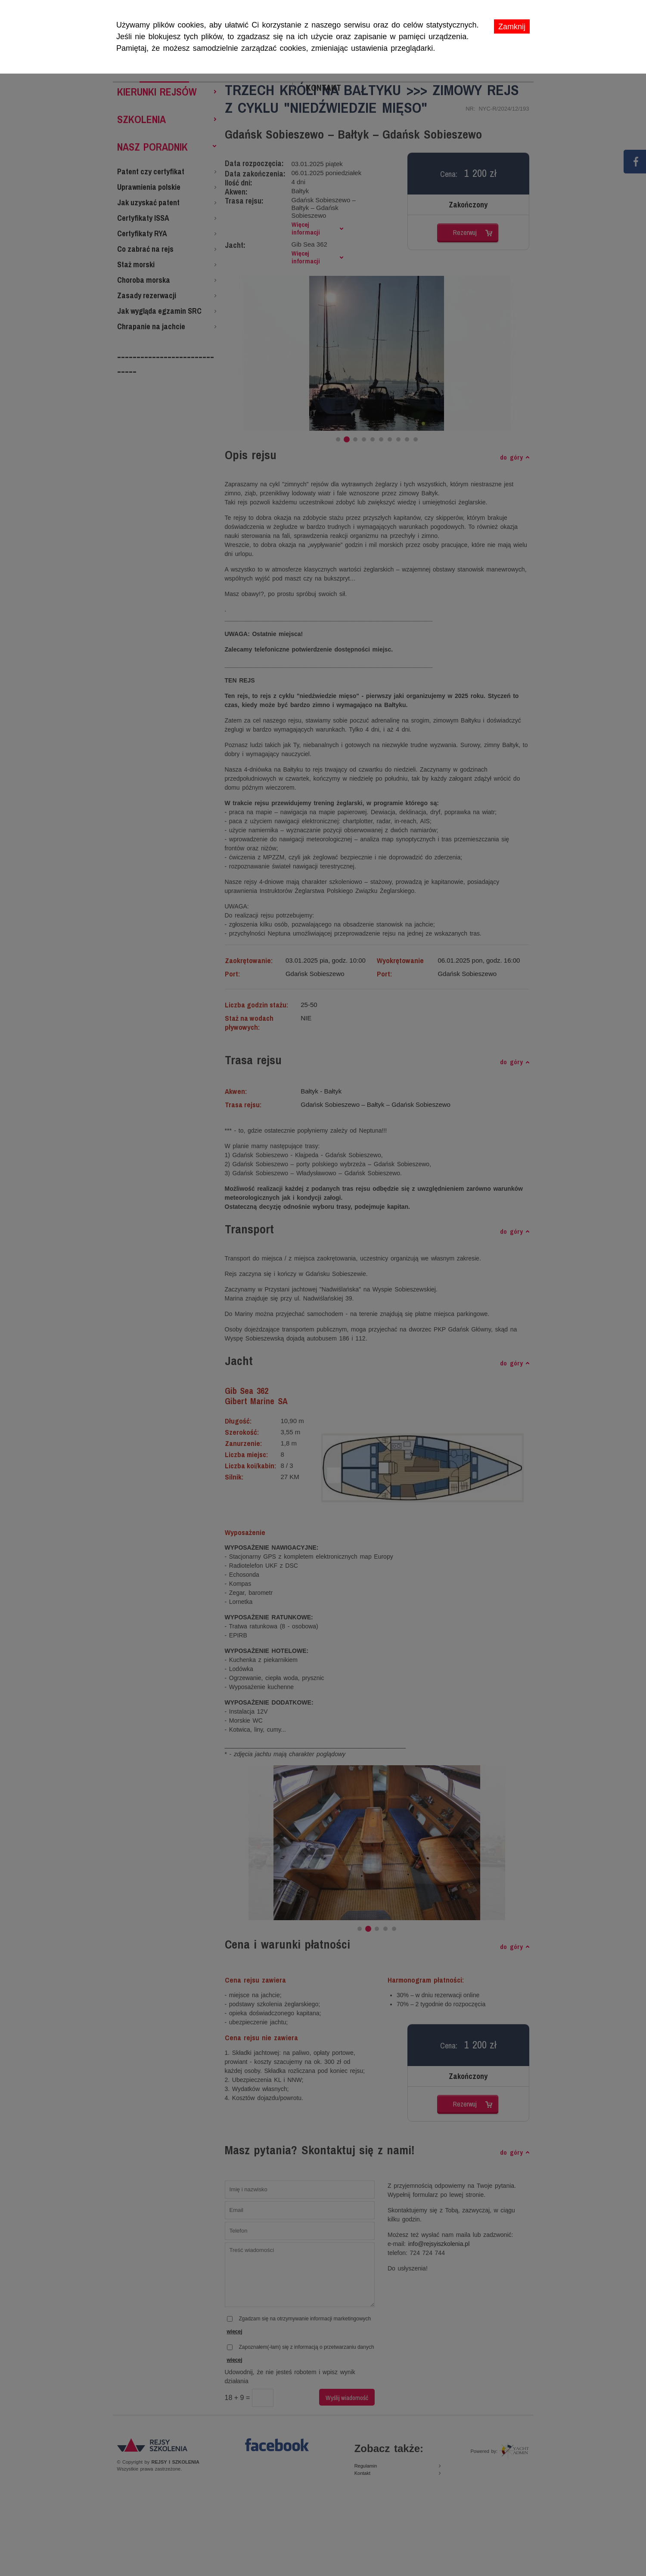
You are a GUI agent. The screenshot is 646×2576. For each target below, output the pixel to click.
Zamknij (511, 26)
